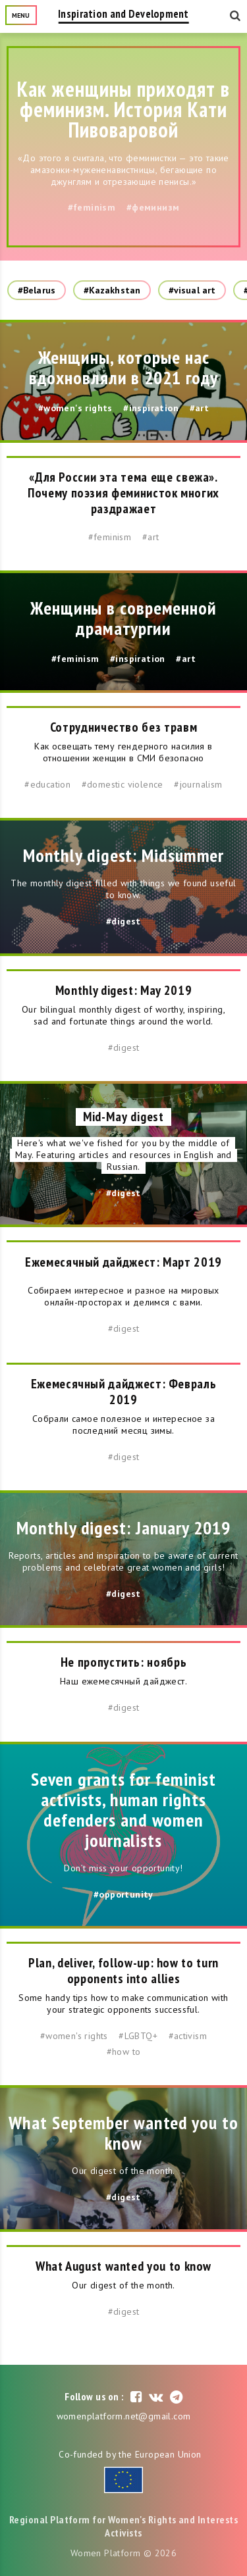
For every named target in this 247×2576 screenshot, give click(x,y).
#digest (123, 921)
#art (199, 408)
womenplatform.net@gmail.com (124, 2416)
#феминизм (153, 207)
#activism (188, 2036)
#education (47, 784)
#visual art (192, 290)
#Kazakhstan (112, 290)
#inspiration (150, 408)
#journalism (198, 784)
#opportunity (123, 1894)
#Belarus (36, 290)
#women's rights (75, 408)
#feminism (92, 207)
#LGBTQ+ (138, 2036)
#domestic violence (122, 784)
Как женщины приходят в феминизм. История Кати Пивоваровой (124, 109)
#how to (124, 2052)
